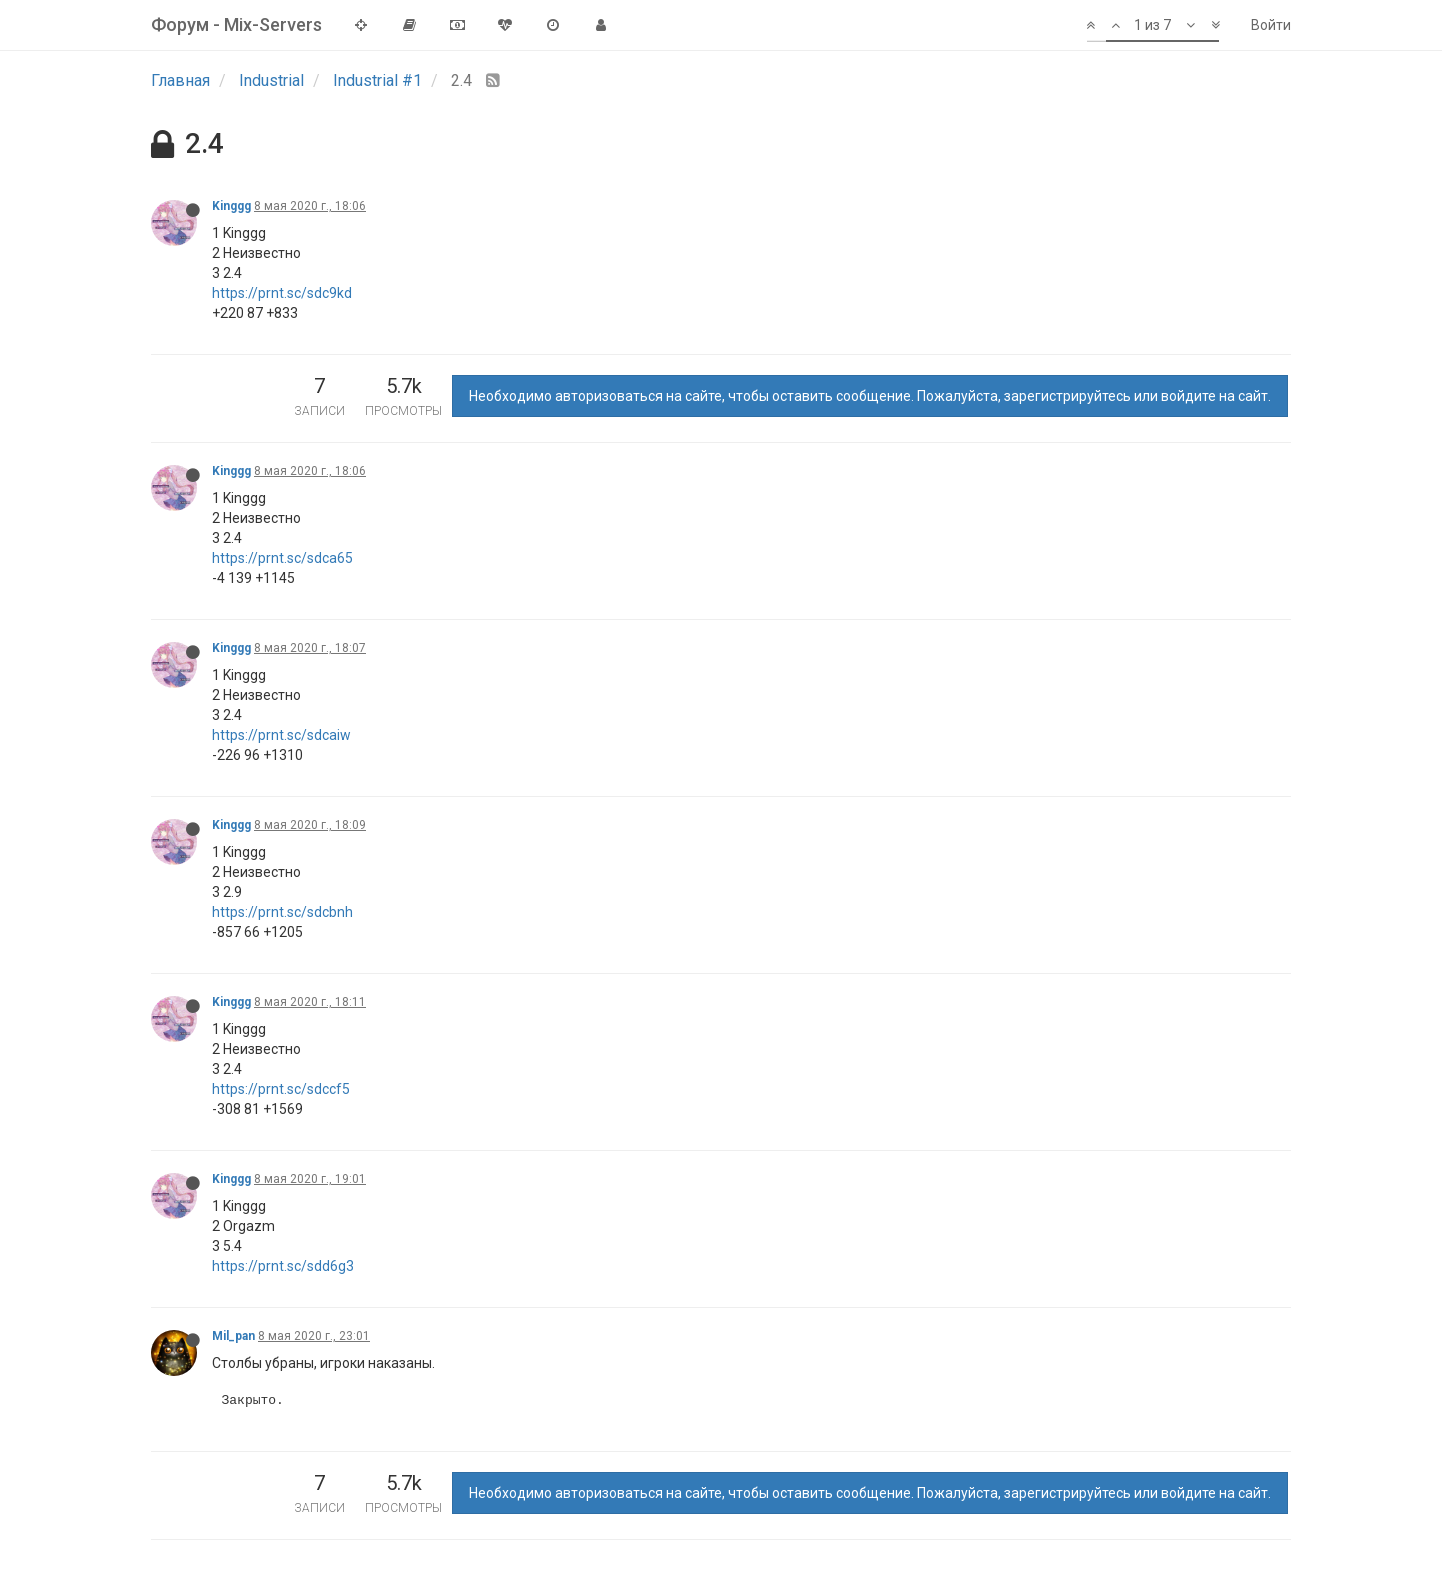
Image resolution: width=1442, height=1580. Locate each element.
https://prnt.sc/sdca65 (282, 558)
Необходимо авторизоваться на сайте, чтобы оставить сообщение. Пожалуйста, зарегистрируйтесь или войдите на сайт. (870, 396)
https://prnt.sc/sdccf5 (281, 1089)
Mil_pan (233, 1336)
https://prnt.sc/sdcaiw (281, 735)
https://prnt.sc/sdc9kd (282, 293)
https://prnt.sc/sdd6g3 (283, 1266)
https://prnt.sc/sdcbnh (282, 912)
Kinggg (231, 206)
